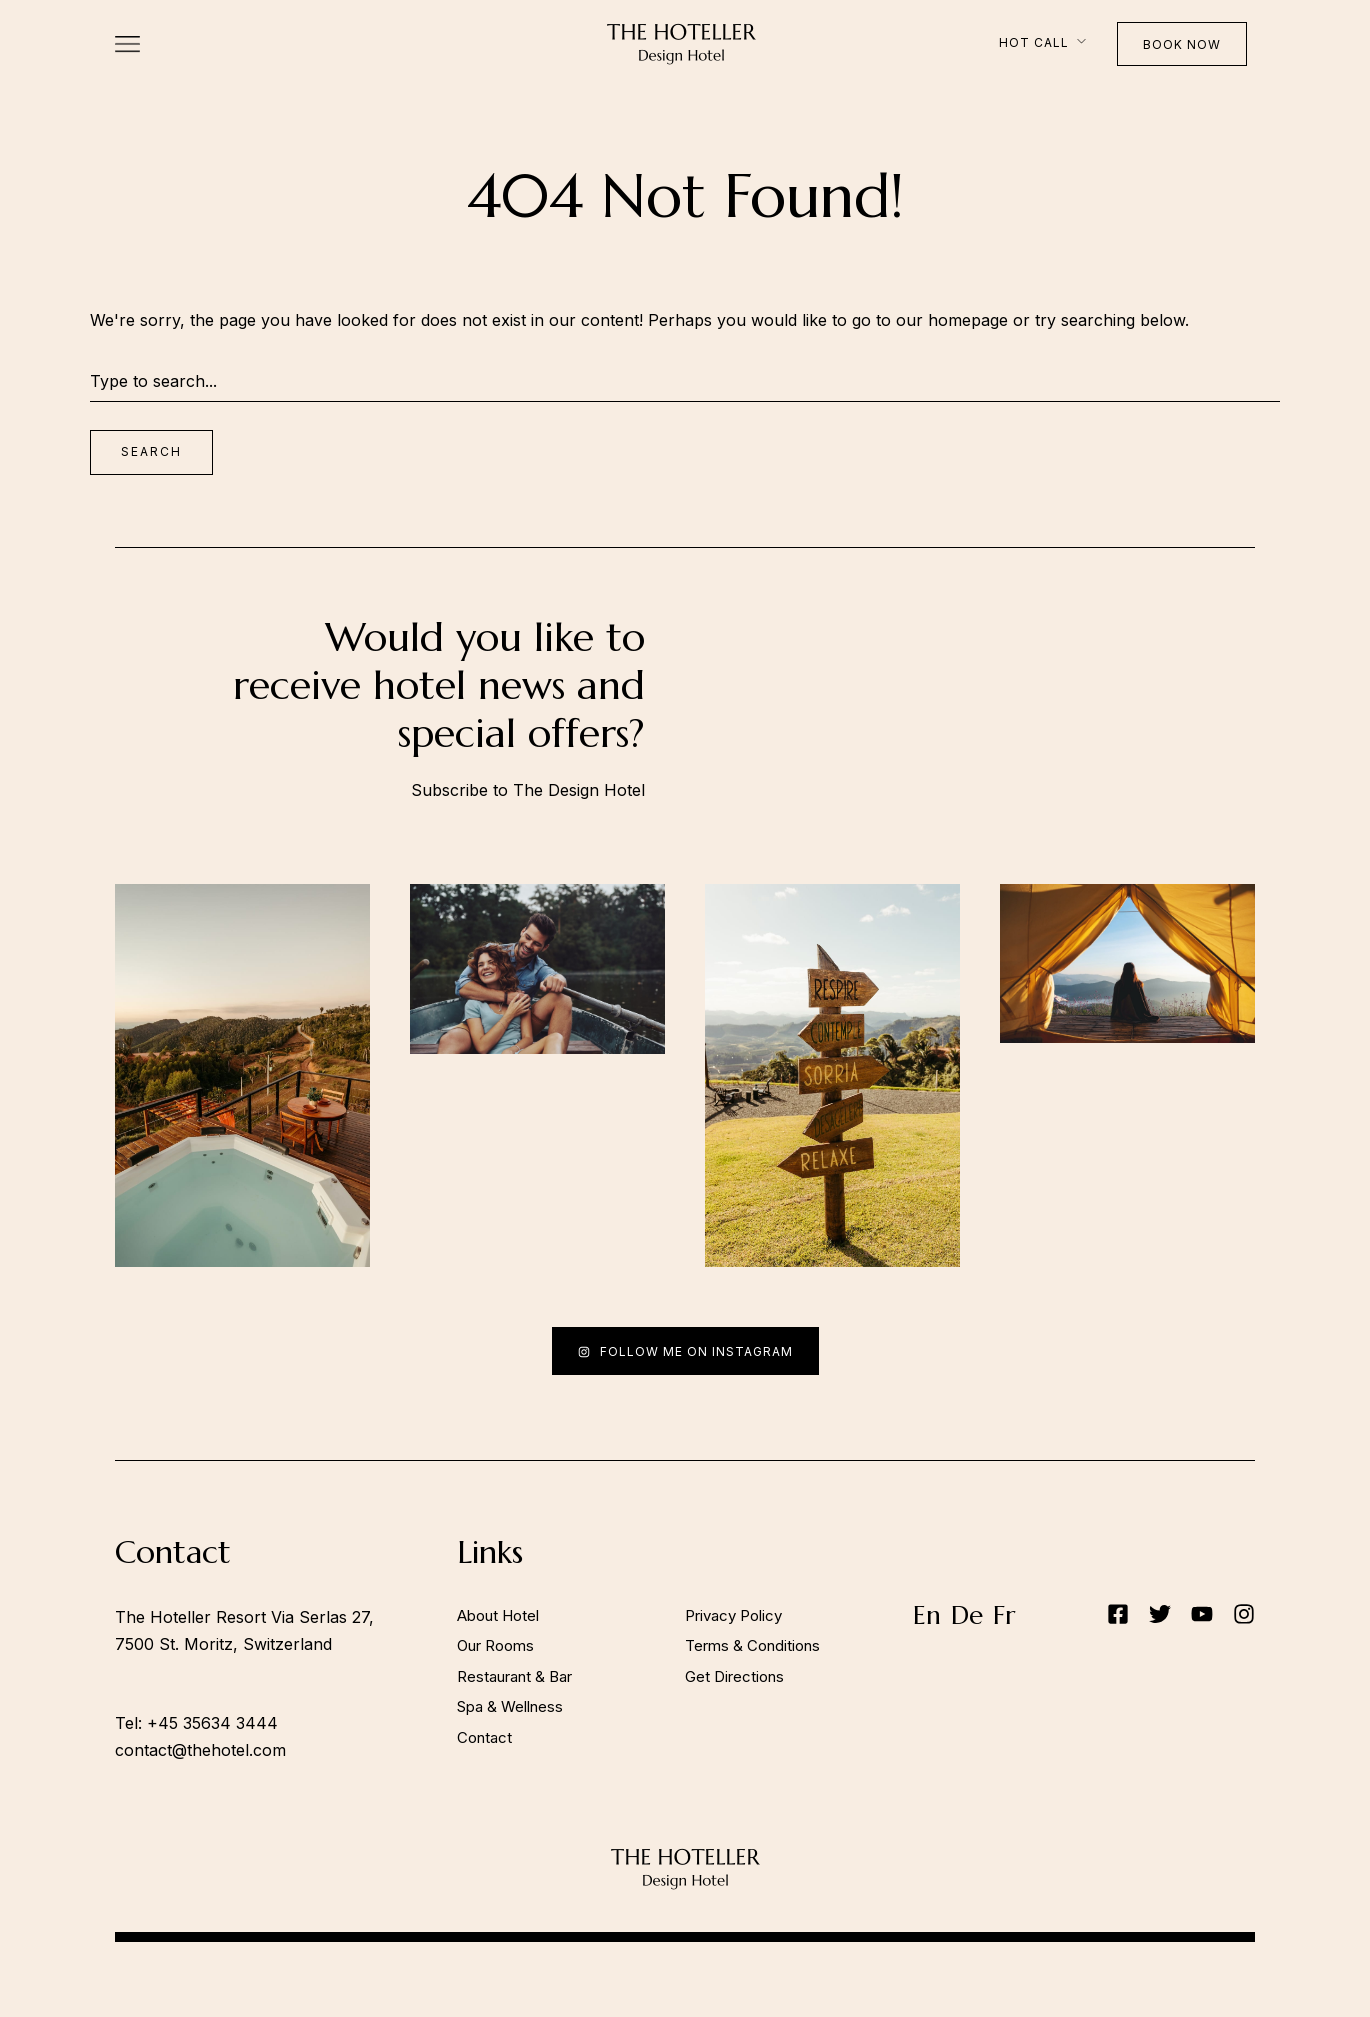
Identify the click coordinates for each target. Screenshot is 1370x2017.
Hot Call (1034, 42)
